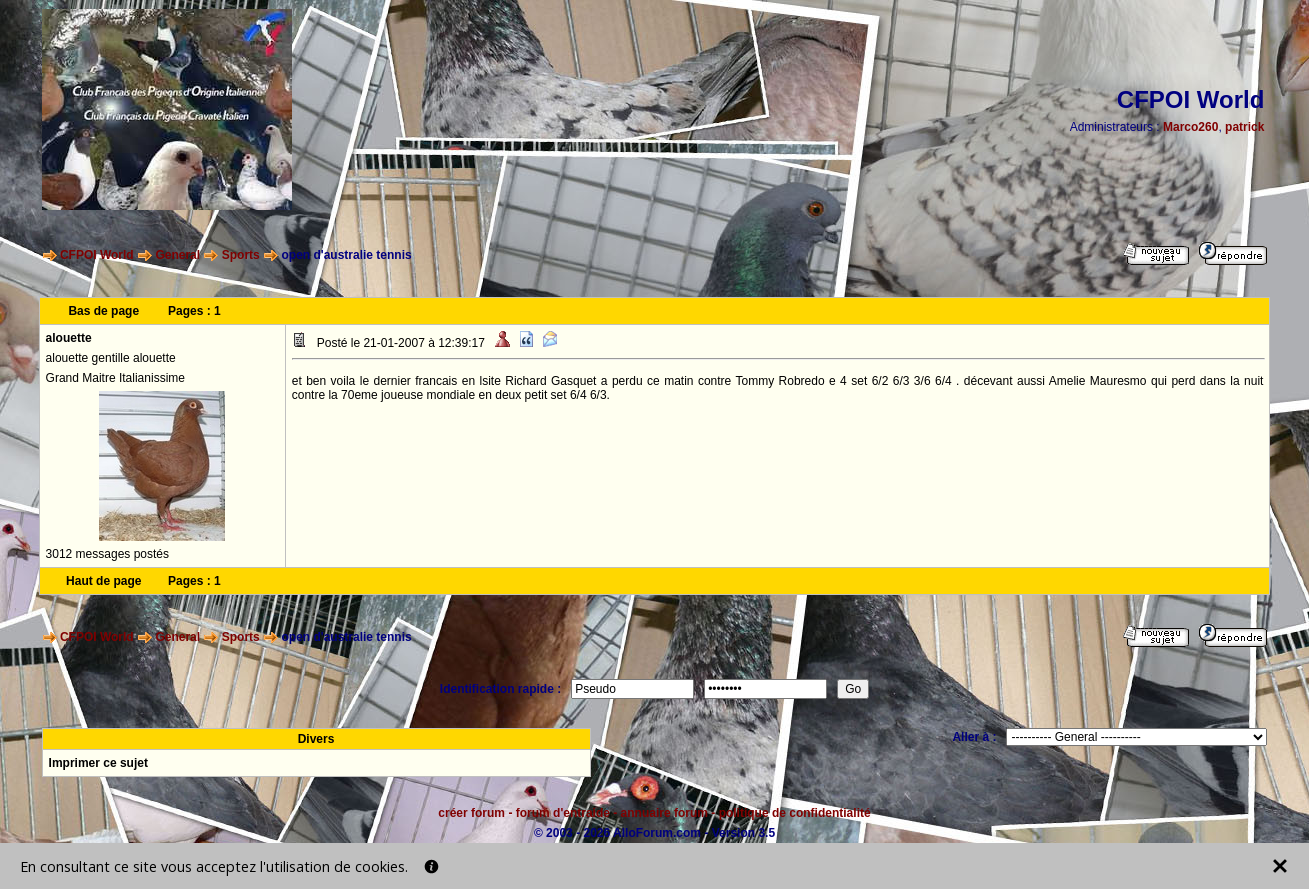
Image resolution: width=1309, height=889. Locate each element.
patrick (1244, 127)
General (177, 255)
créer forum (471, 813)
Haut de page (103, 581)
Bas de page (103, 311)
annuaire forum (664, 813)
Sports (241, 255)
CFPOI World (97, 255)
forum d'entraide (563, 813)
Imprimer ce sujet (98, 763)
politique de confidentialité (795, 813)
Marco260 (1190, 127)
